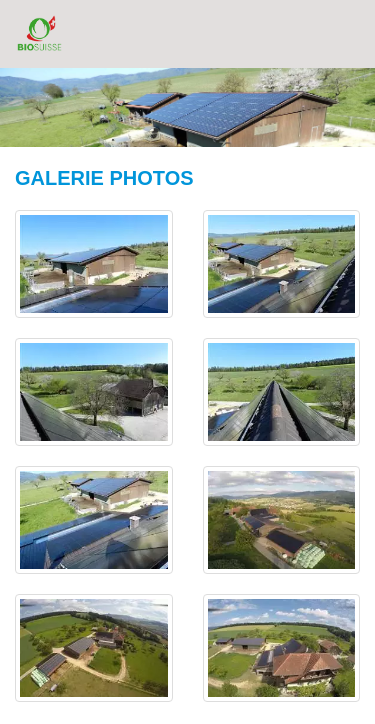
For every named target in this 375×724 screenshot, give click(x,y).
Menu (342, 32)
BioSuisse (39, 33)
